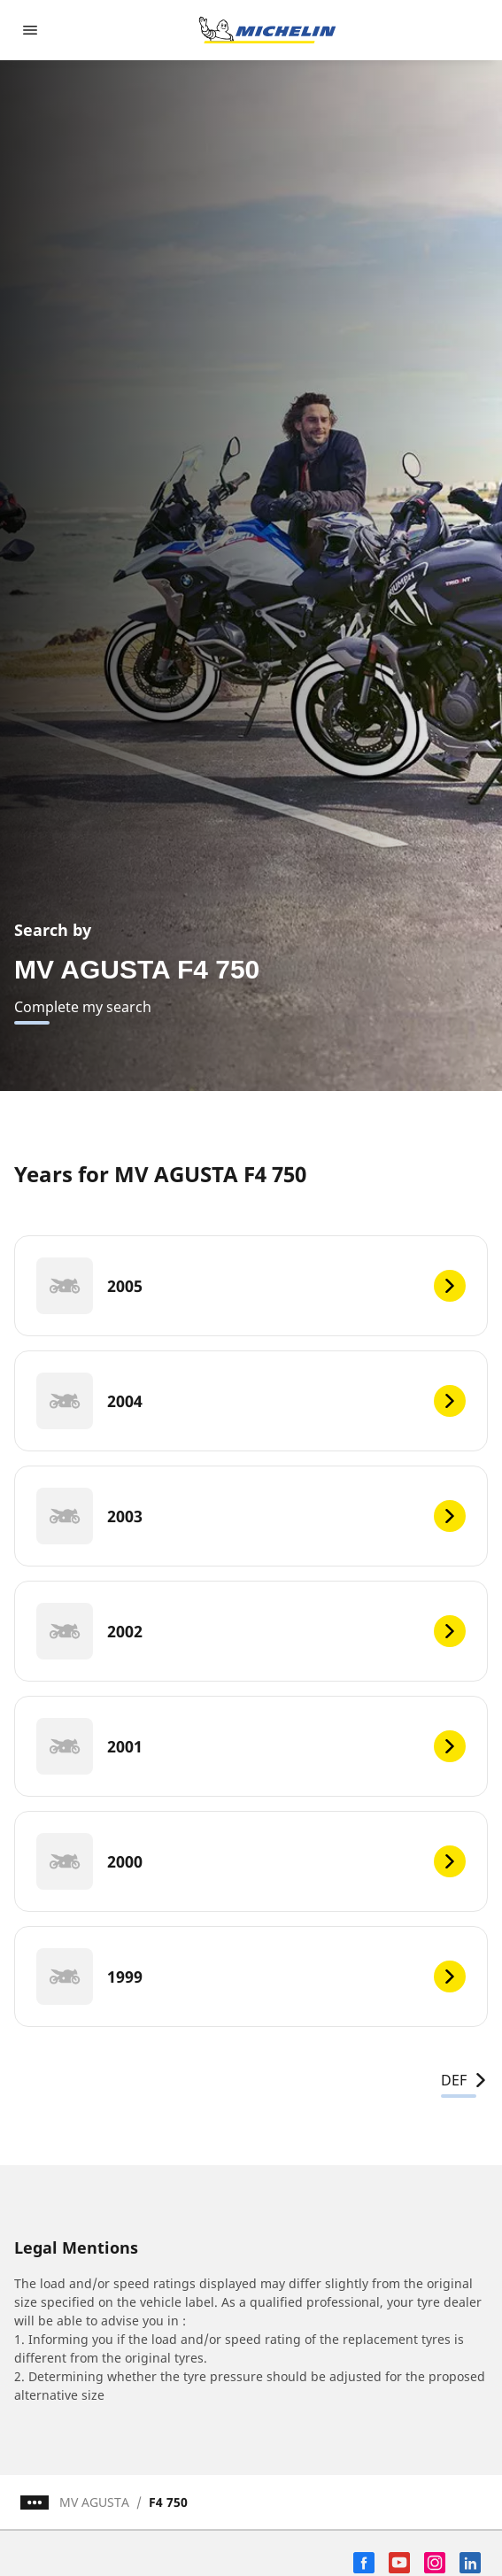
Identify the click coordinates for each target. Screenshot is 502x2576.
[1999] (251, 1976)
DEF (464, 2080)
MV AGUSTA (94, 2502)
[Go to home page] (267, 30)
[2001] (251, 1746)
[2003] (251, 1516)
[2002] (251, 1631)
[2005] (251, 1285)
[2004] (251, 1400)
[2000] (251, 1861)
